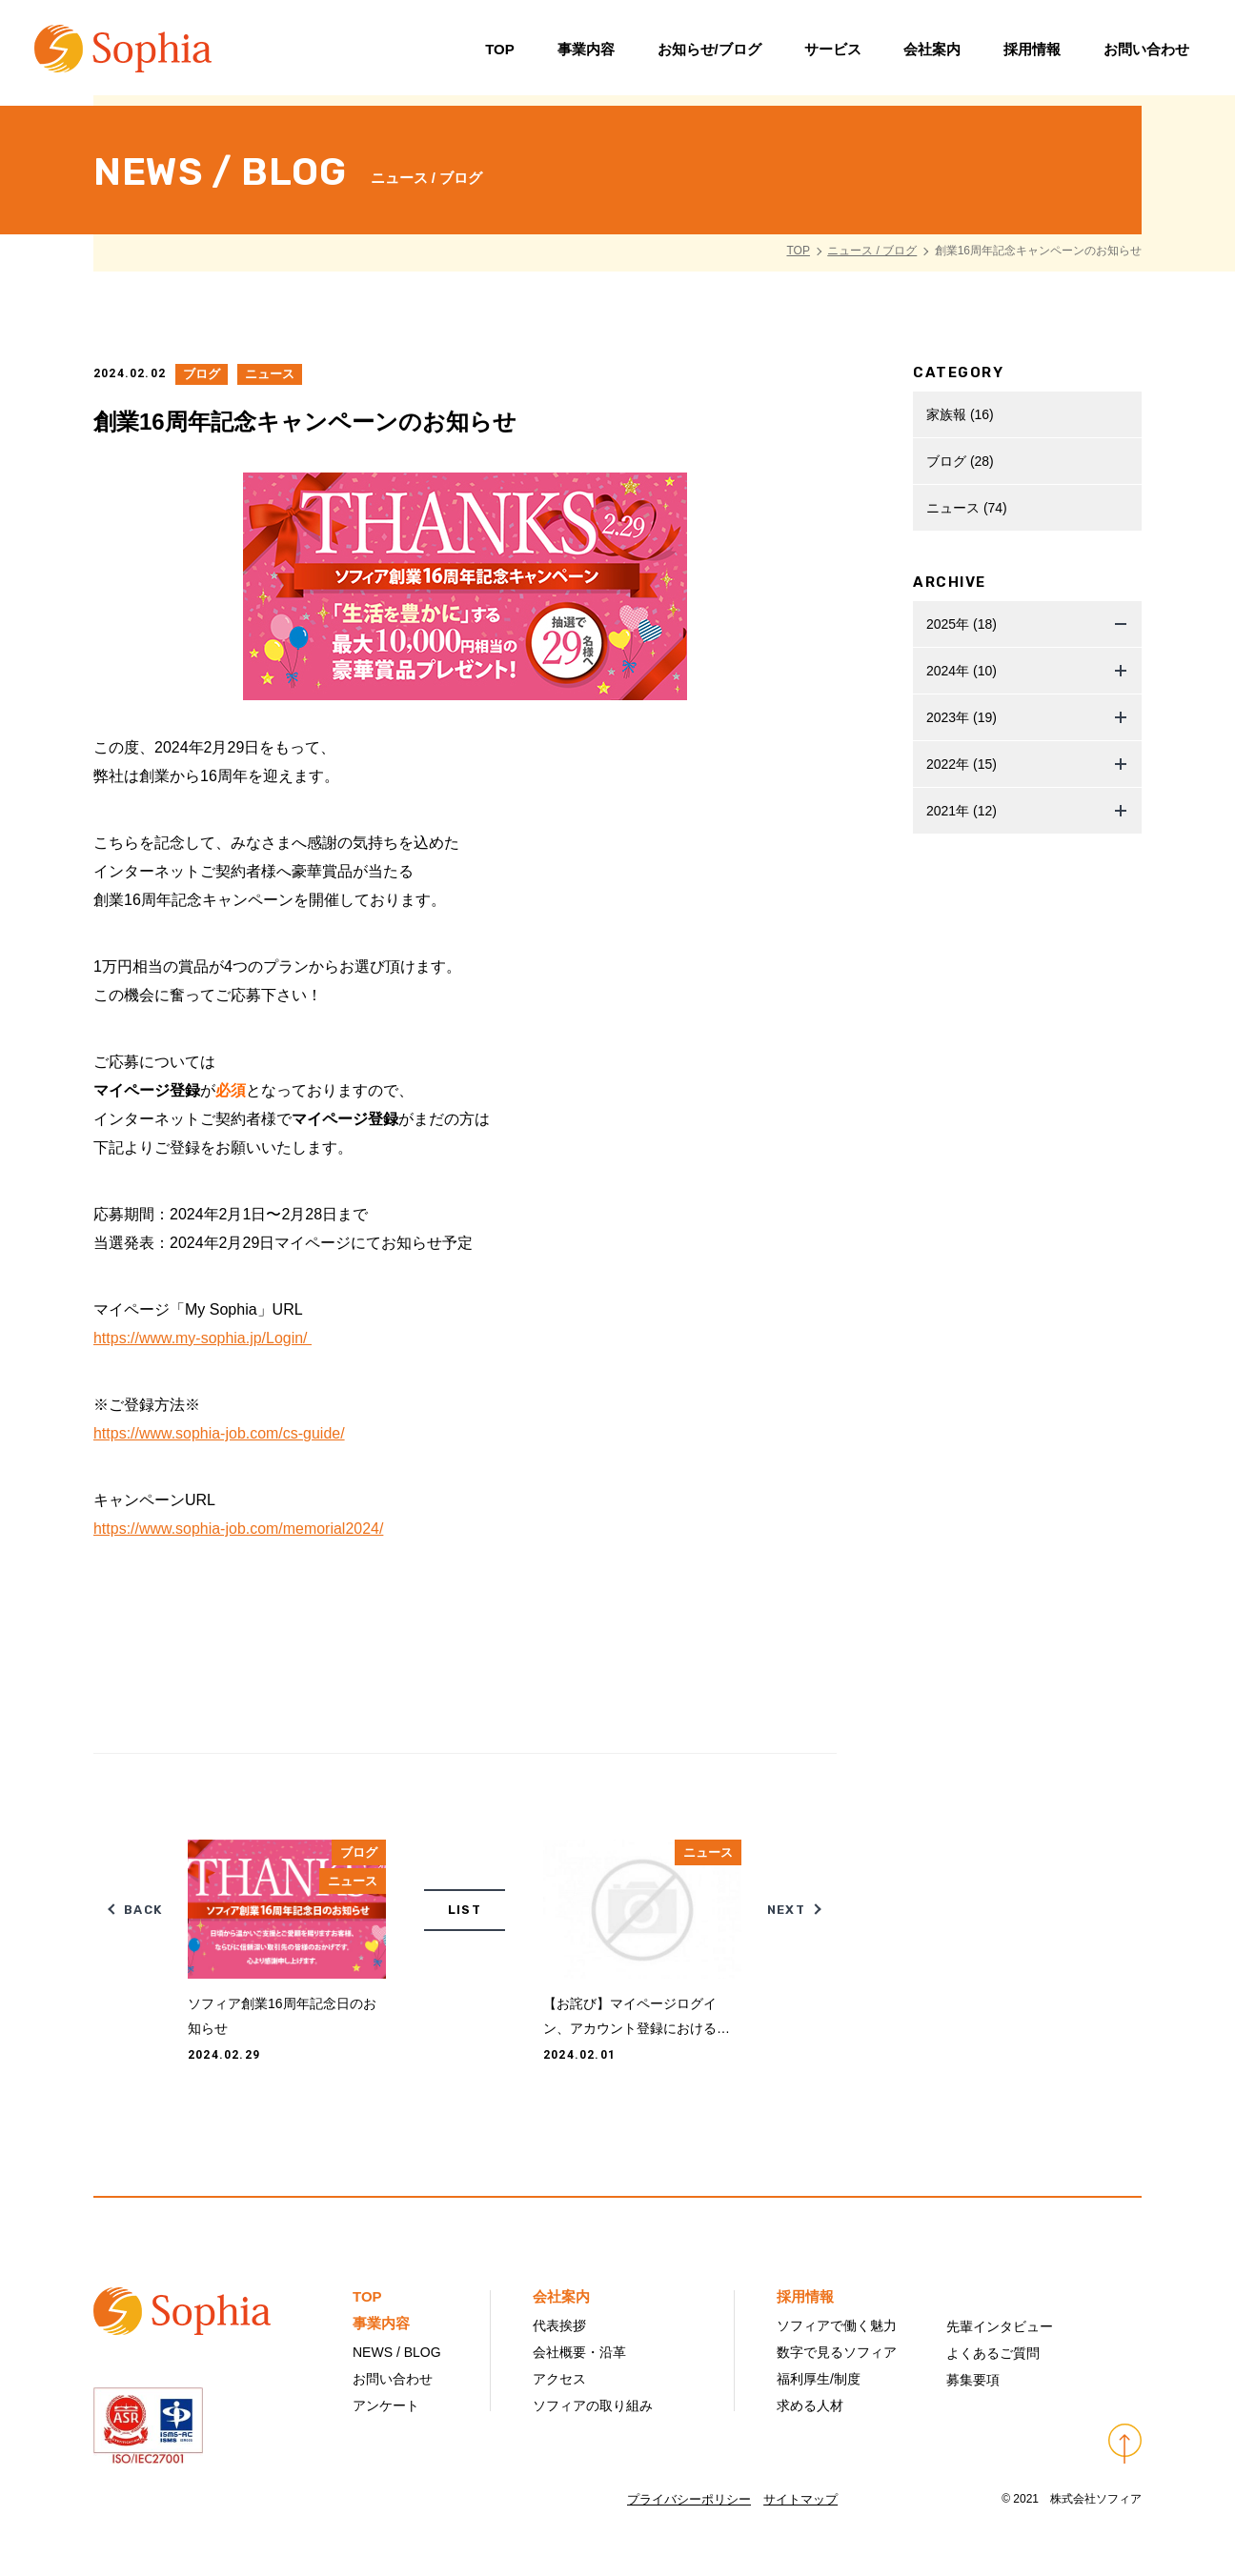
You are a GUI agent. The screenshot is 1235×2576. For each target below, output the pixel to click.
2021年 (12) (961, 810)
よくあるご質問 (993, 2353)
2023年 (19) (961, 717)
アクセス (559, 2378)
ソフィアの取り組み (593, 2405)
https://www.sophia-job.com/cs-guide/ (219, 1433)
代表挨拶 (559, 2325)
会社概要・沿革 (579, 2352)
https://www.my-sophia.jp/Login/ (202, 1338)
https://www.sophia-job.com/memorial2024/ (238, 1528)
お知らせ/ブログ (707, 52)
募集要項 (973, 2379)
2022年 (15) (961, 764)
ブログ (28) (960, 461)
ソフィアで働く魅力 (837, 2325)
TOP (498, 52)
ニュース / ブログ (872, 250)
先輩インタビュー (999, 2326)
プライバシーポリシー (689, 2499)
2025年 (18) (961, 624)
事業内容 (583, 52)
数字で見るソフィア (837, 2352)
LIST (464, 1909)
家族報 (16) (960, 414)
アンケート (386, 2405)
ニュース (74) (966, 507)
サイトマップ (801, 2499)
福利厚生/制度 (818, 2378)
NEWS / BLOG (397, 2352)
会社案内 (930, 52)
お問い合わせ (1144, 52)
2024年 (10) (961, 670)
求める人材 (810, 2405)
